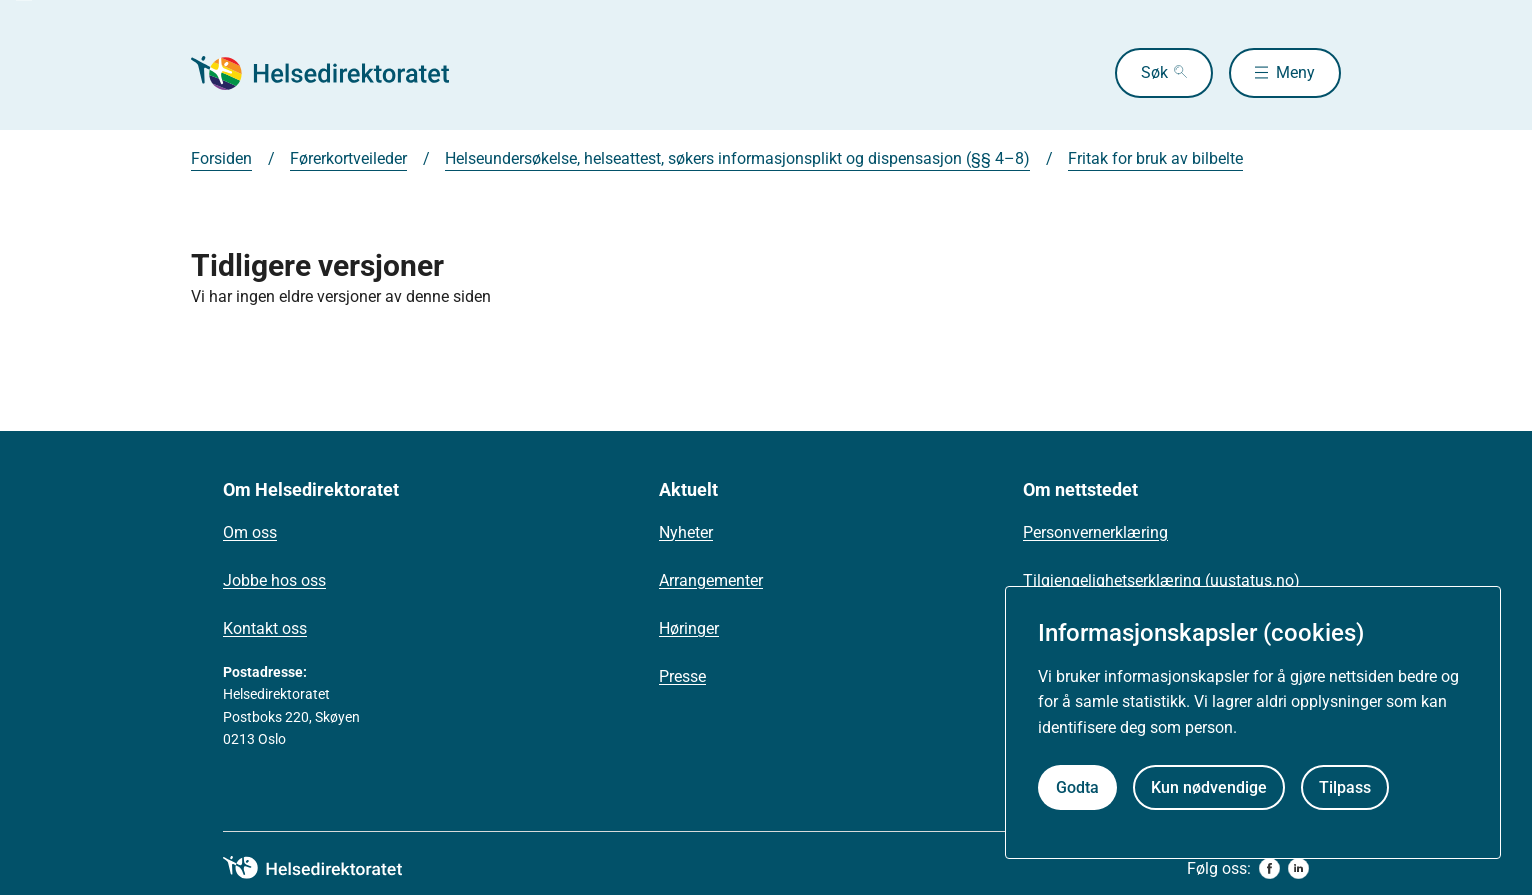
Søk (1154, 72)
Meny (1295, 72)
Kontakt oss (265, 628)
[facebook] (1269, 868)
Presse (682, 676)
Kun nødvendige (1209, 787)
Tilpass (1345, 787)
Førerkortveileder (348, 158)
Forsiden (221, 158)
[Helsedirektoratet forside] (335, 73)
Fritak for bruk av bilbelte (1155, 158)
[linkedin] (1298, 868)
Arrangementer (711, 580)
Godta (1077, 787)
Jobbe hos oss (274, 580)
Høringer (689, 628)
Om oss (250, 532)
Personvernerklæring (1095, 532)
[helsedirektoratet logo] (327, 868)
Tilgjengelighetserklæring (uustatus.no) (1161, 580)
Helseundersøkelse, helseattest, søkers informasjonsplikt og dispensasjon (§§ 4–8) (737, 158)
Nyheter (686, 532)
